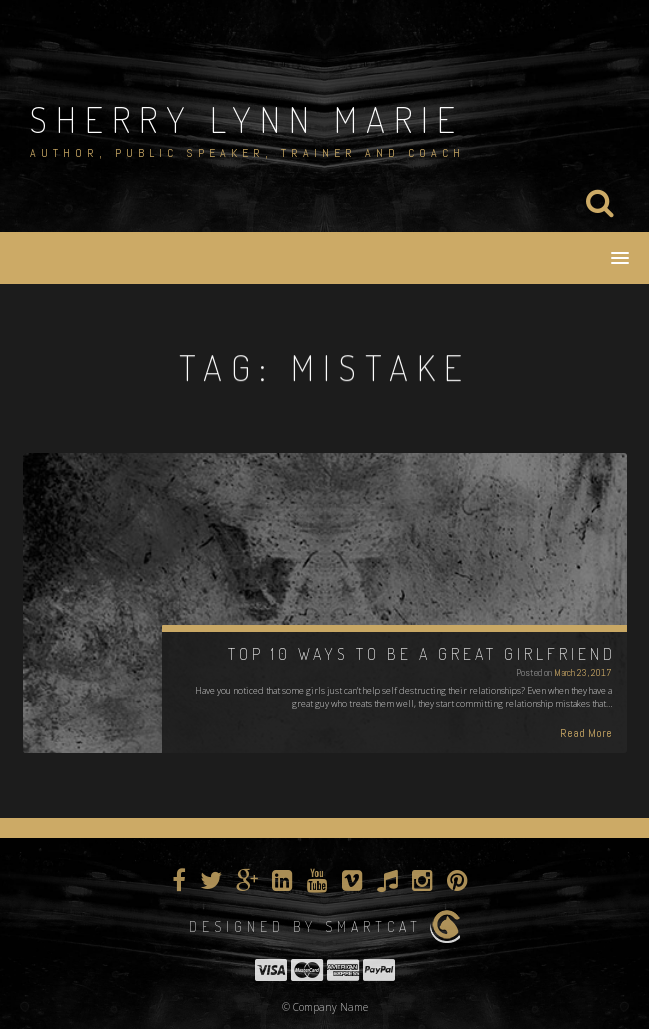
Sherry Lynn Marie (247, 119)
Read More (586, 733)
